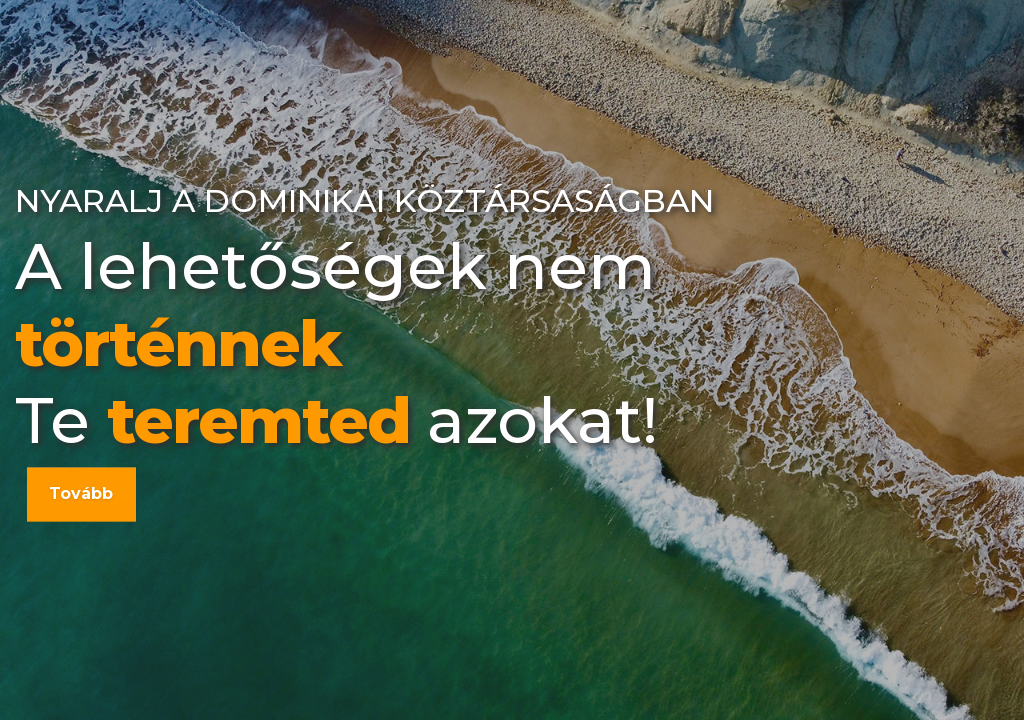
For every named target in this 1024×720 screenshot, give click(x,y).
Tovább (81, 493)
